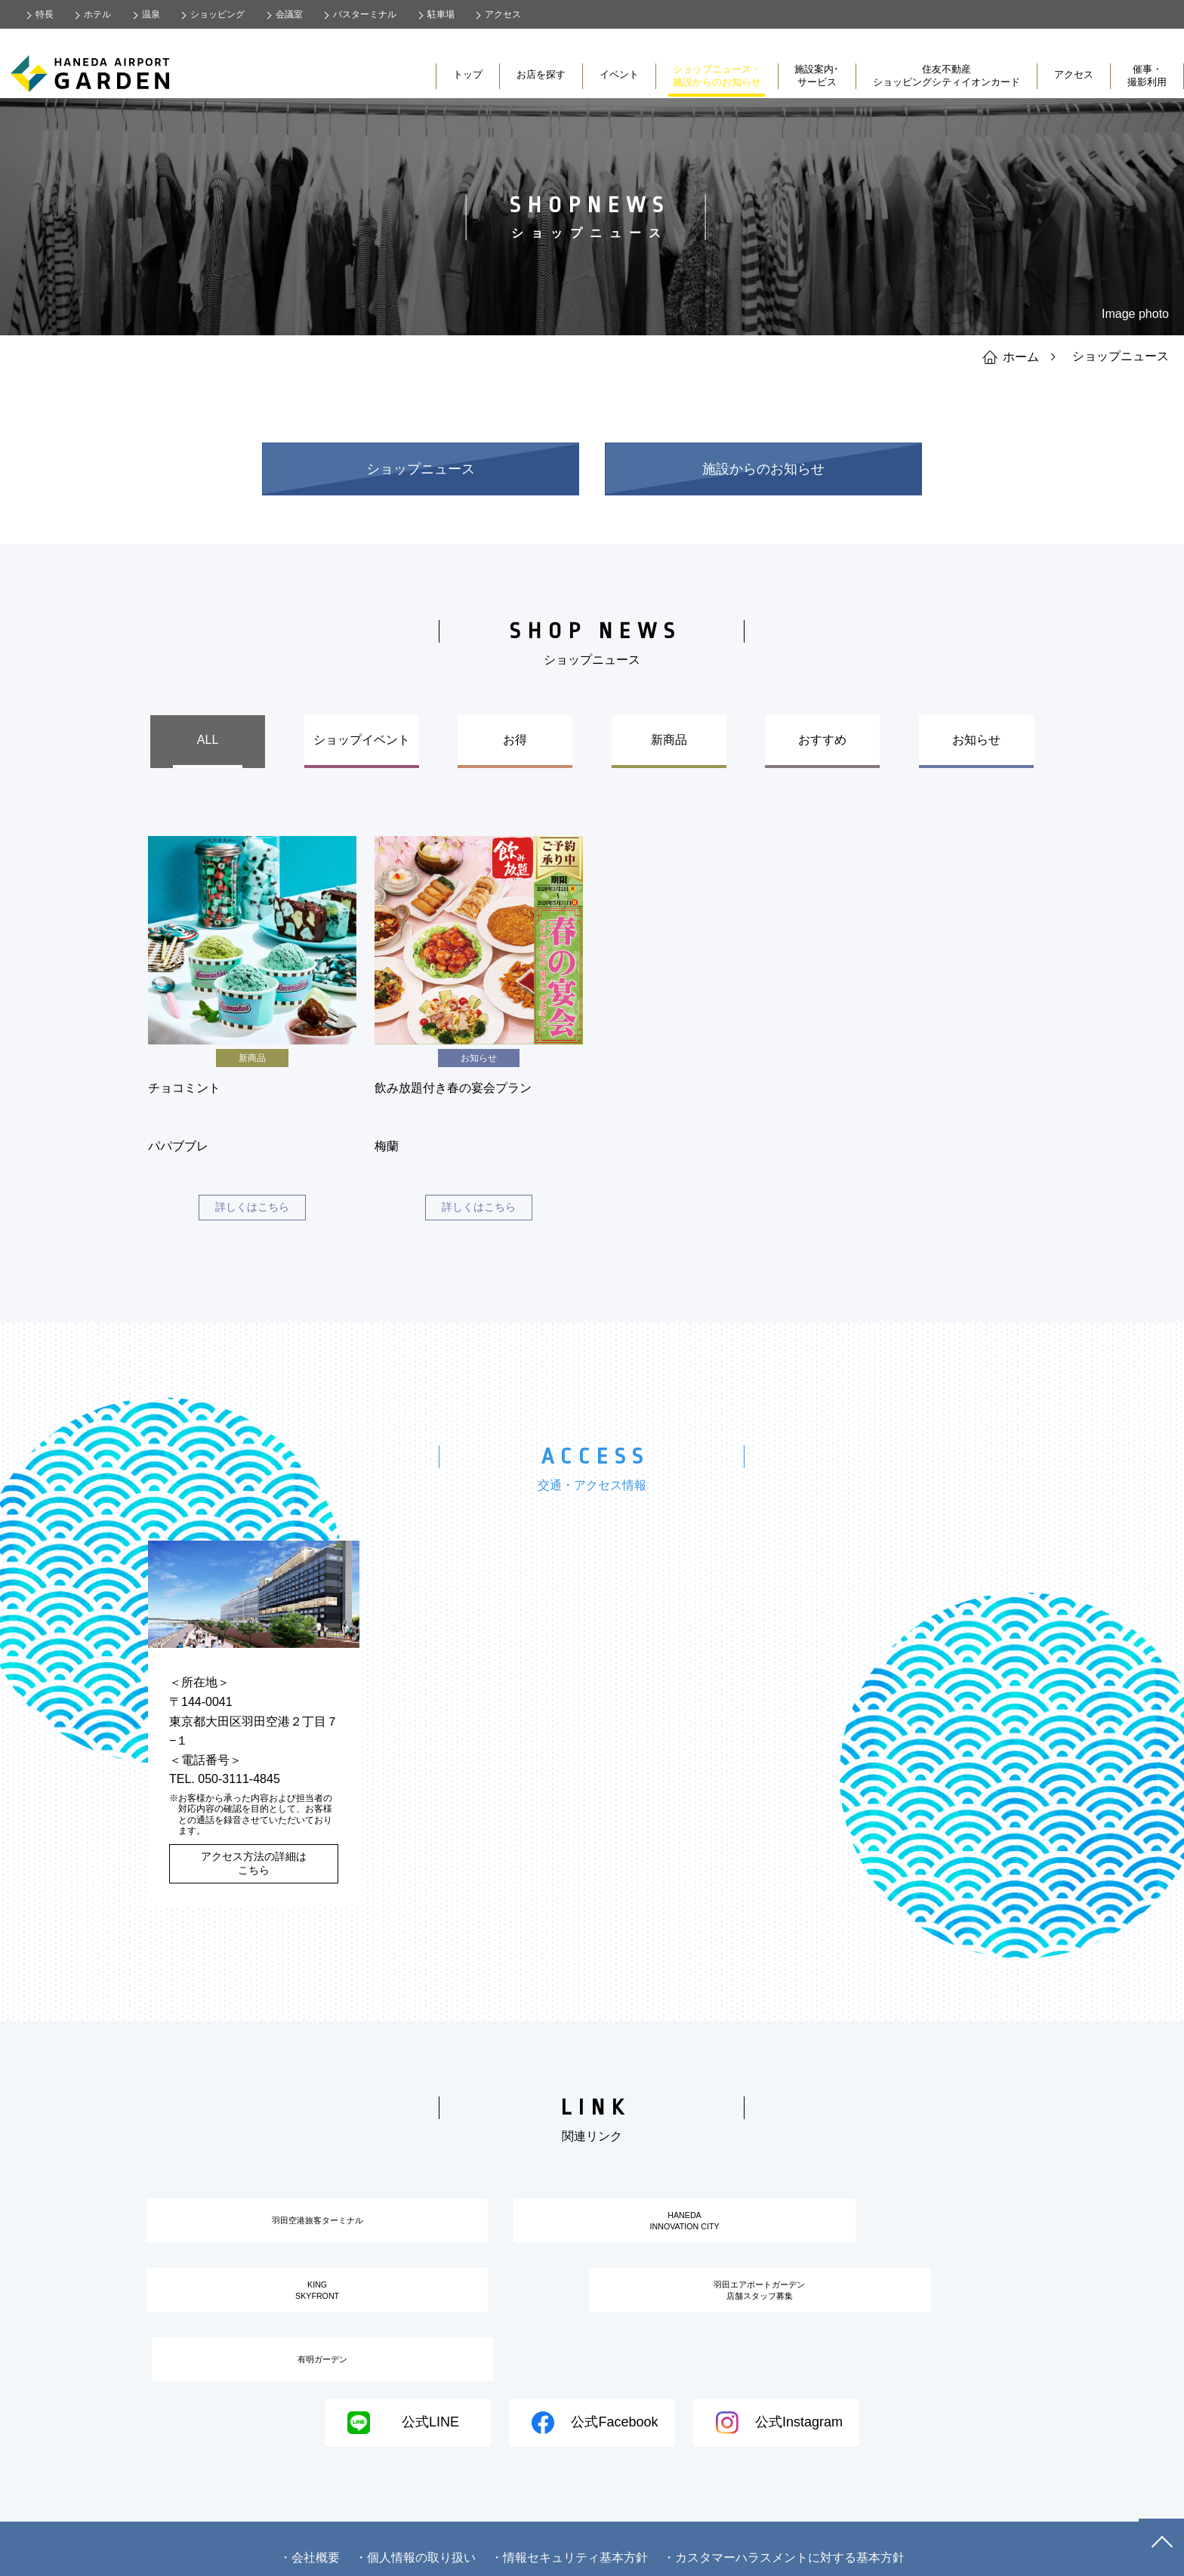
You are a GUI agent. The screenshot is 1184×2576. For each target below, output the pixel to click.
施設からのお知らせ (763, 469)
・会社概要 (309, 2539)
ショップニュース (420, 469)
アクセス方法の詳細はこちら (254, 1867)
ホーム (1010, 356)
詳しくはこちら (252, 1210)
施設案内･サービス (816, 75)
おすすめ (822, 739)
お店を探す (541, 74)
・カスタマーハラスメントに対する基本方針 (784, 2539)
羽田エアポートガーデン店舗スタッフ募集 (429, 2326)
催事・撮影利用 (1147, 75)
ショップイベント (361, 739)
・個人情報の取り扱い (415, 2539)
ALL (207, 739)
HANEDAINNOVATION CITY (591, 2233)
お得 (515, 739)
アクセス (1073, 74)
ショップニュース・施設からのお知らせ (717, 75)
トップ (468, 74)
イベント (619, 74)
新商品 (669, 739)
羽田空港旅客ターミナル (284, 2232)
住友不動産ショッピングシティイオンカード (946, 75)
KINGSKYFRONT (900, 2233)
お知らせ (976, 739)
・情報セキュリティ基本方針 (569, 2539)
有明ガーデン (737, 2325)
